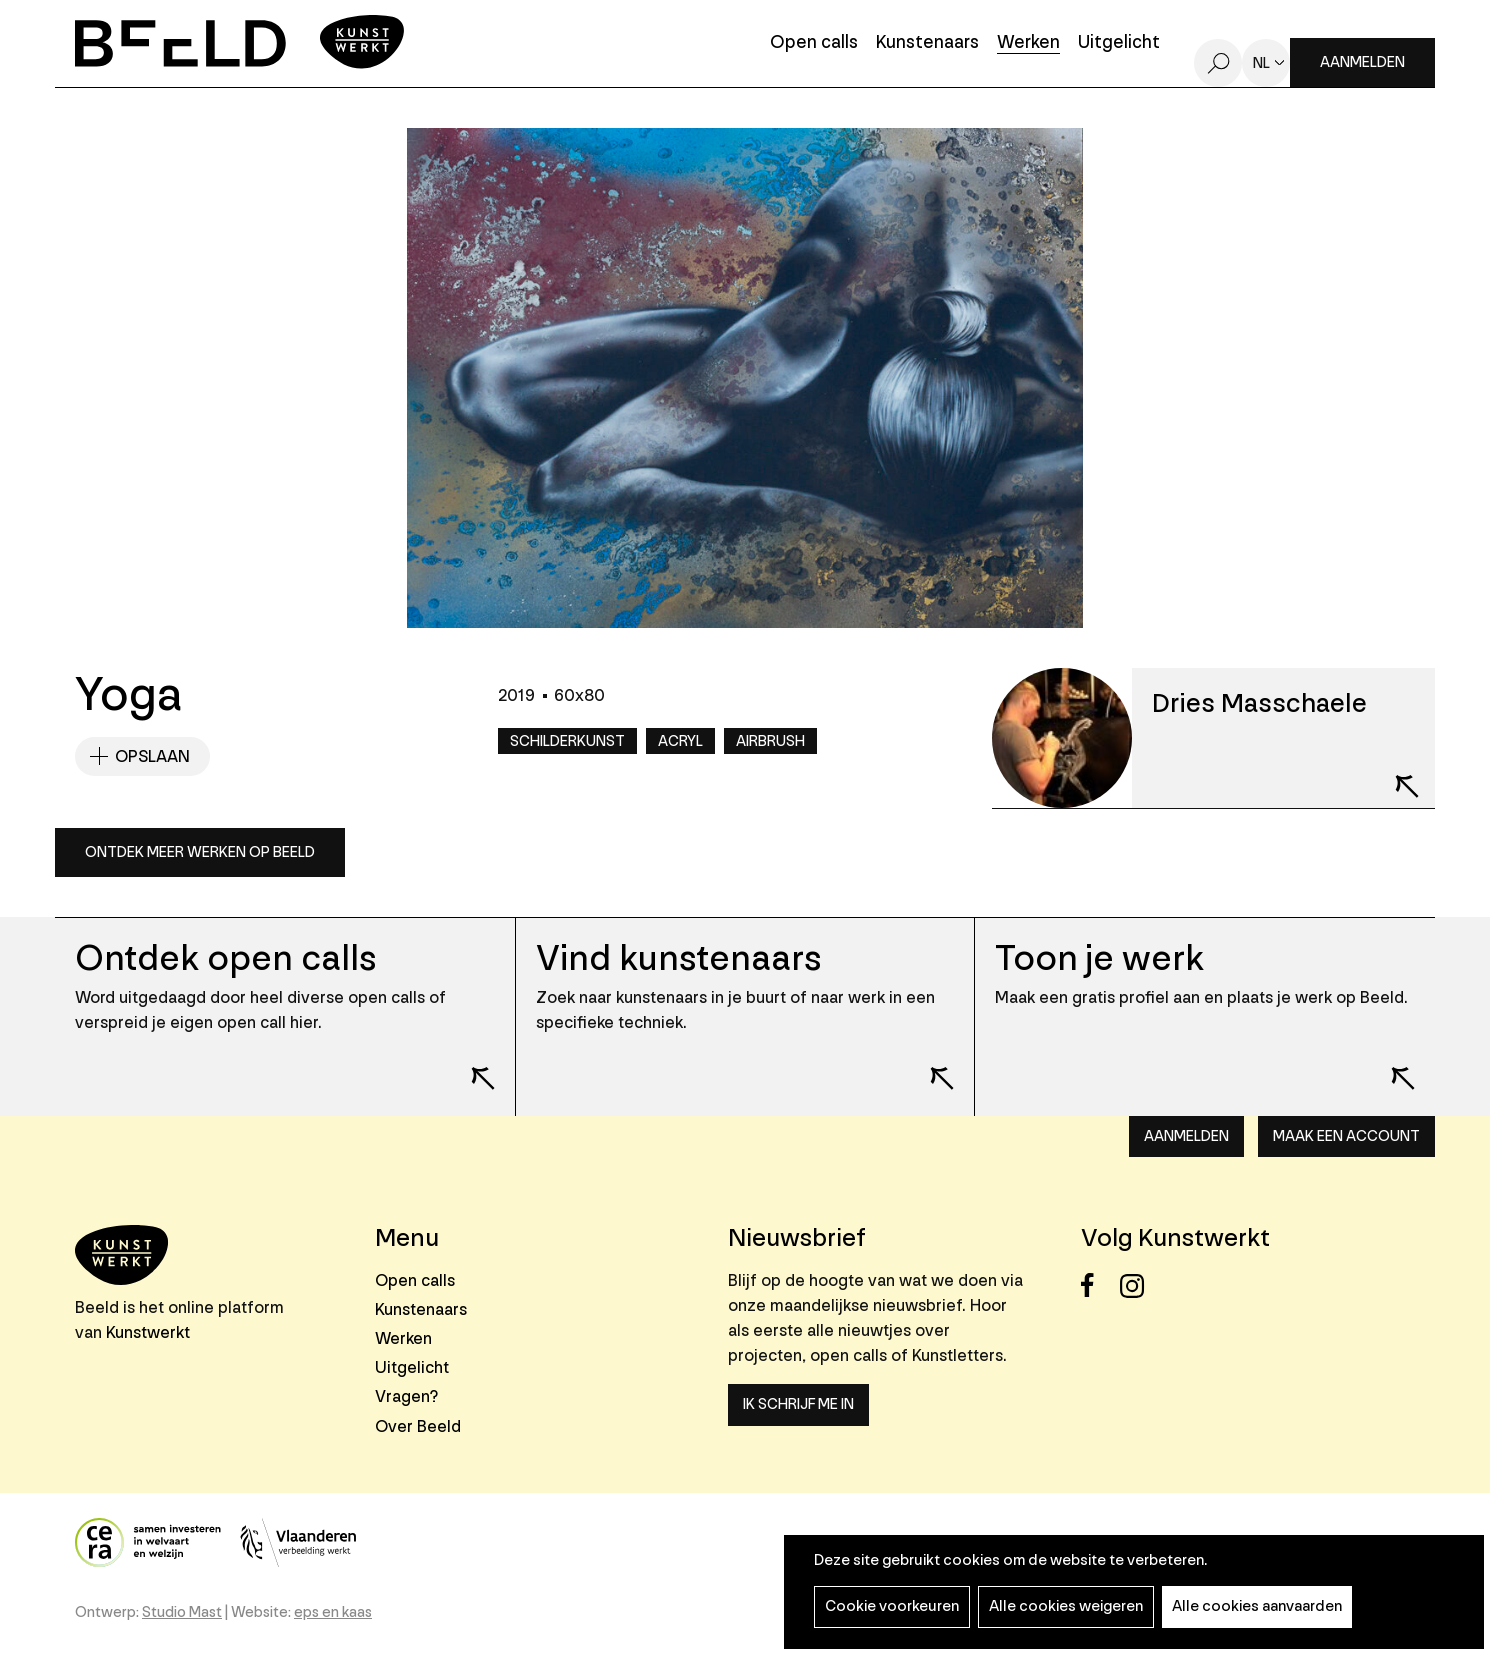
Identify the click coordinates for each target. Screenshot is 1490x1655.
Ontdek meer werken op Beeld (200, 852)
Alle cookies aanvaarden (1257, 1606)
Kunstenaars (927, 43)
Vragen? (406, 1396)
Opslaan (152, 756)
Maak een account (1346, 1136)
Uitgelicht (1119, 43)
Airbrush (770, 741)
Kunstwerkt (148, 1332)
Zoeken (1218, 63)
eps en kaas (333, 1612)
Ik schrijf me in (798, 1404)
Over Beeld (418, 1426)
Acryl (680, 741)
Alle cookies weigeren (1066, 1606)
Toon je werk (1099, 958)
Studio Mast (182, 1612)
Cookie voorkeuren (892, 1606)
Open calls (814, 43)
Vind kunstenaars (678, 958)
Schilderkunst (567, 741)
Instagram (1137, 1285)
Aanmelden (1362, 62)
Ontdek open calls (225, 958)
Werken (1028, 43)
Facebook (1098, 1285)
